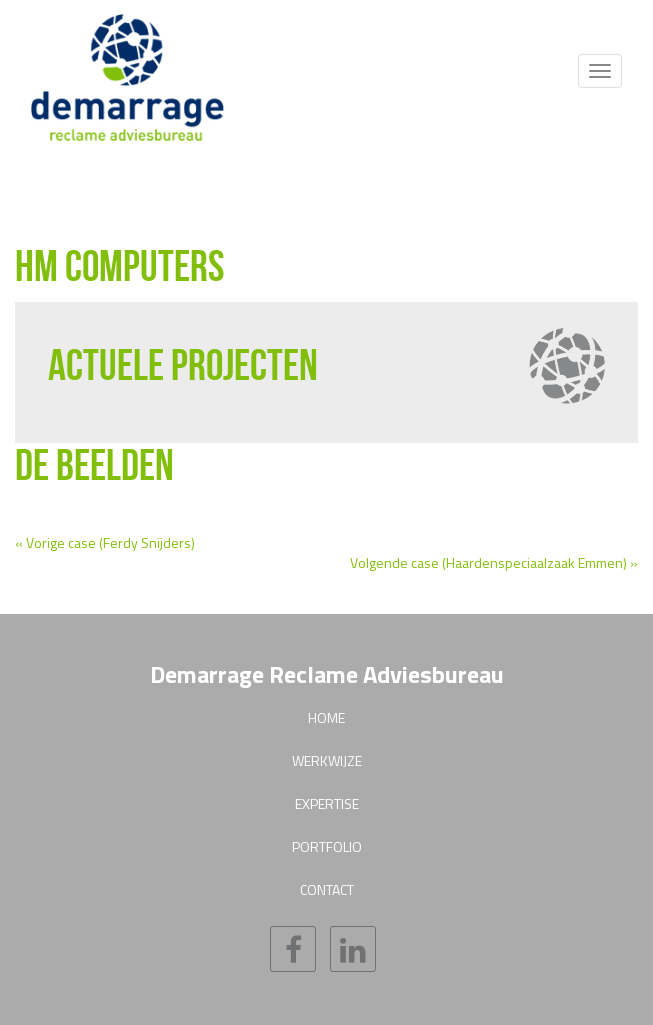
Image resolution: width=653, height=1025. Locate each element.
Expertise (327, 803)
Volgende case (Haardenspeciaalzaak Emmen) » (494, 562)
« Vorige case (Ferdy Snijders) (105, 542)
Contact (327, 889)
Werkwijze (327, 760)
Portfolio (327, 846)
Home (326, 717)
